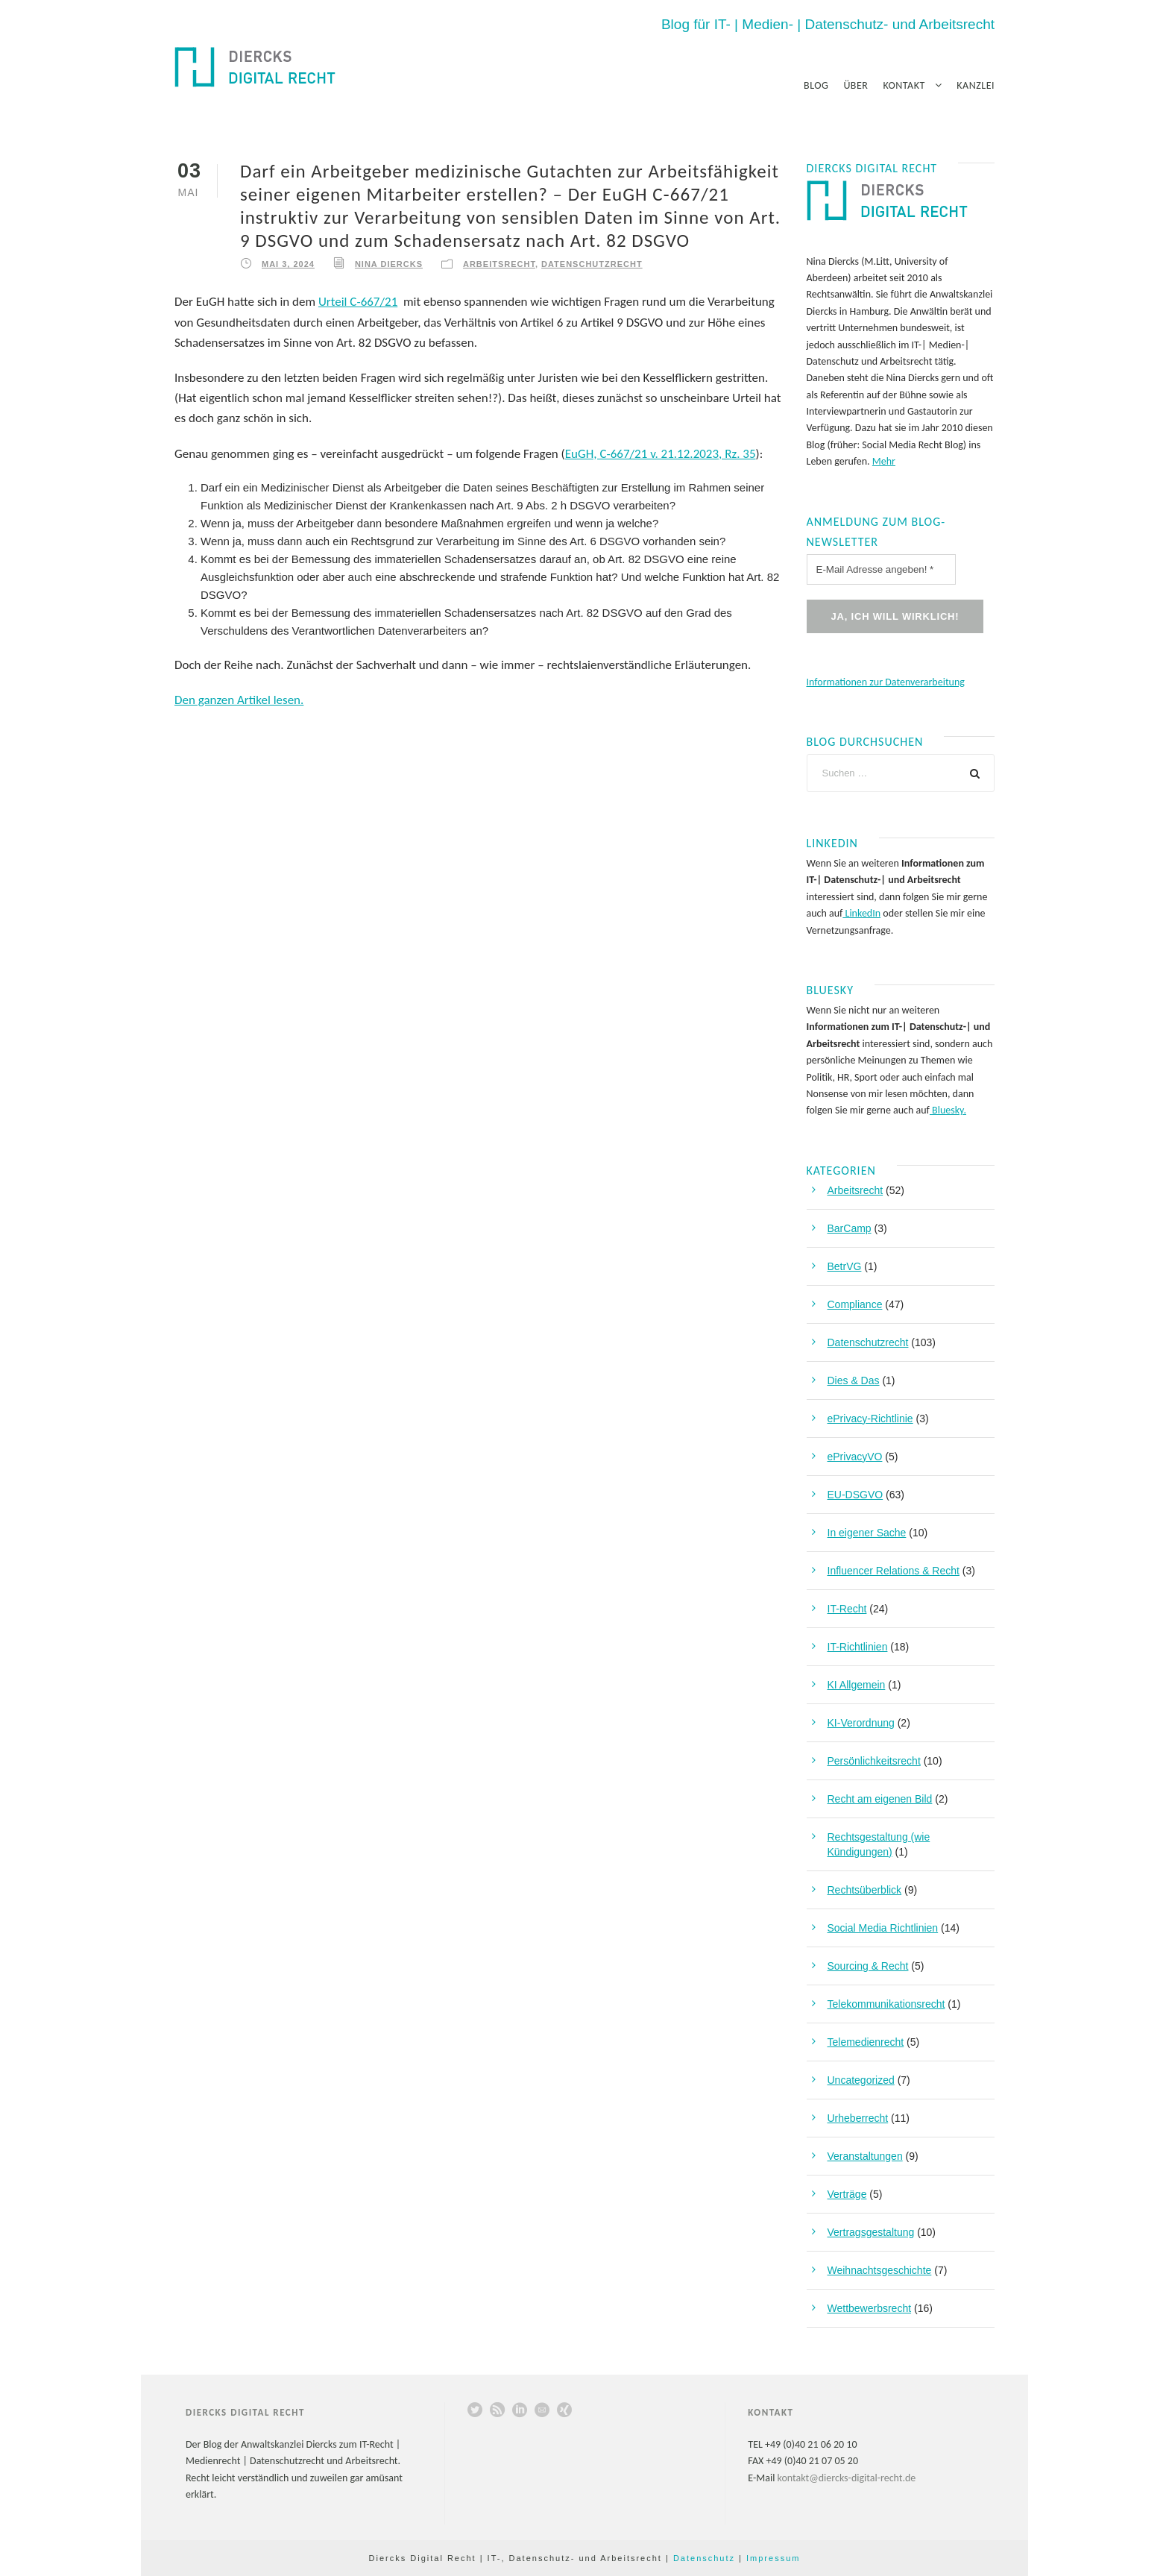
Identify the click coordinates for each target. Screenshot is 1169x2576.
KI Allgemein (857, 1685)
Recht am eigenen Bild (880, 1799)
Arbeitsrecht (499, 264)
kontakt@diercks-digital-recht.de (847, 2478)
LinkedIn (861, 913)
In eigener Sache (867, 1533)
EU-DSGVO (855, 1495)
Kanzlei (976, 85)
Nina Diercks (389, 264)
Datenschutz (704, 2558)
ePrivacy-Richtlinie (870, 1418)
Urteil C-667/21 (357, 302)
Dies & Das (854, 1380)
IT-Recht (847, 1609)
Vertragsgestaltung (871, 2232)
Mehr (883, 461)
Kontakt (903, 85)
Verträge (847, 2194)
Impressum (773, 2558)
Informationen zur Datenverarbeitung (886, 682)
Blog (816, 85)
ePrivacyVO (855, 1457)
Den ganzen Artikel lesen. (238, 700)
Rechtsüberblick (865, 1890)
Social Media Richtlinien (883, 1928)
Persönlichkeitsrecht (874, 1761)
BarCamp (850, 1228)
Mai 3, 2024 (288, 264)
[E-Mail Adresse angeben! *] (881, 569)
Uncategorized (861, 2080)
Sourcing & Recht (868, 1966)
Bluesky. (948, 1110)
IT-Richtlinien (858, 1647)
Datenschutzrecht (592, 264)
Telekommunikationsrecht (886, 2004)
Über (855, 85)
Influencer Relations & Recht (894, 1571)
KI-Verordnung (861, 1723)
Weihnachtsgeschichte (880, 2270)
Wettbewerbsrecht (870, 2308)
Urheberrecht (858, 2118)
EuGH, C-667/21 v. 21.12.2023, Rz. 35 (660, 454)
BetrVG (845, 1266)
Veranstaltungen (865, 2156)
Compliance (855, 1304)
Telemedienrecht (866, 2042)
